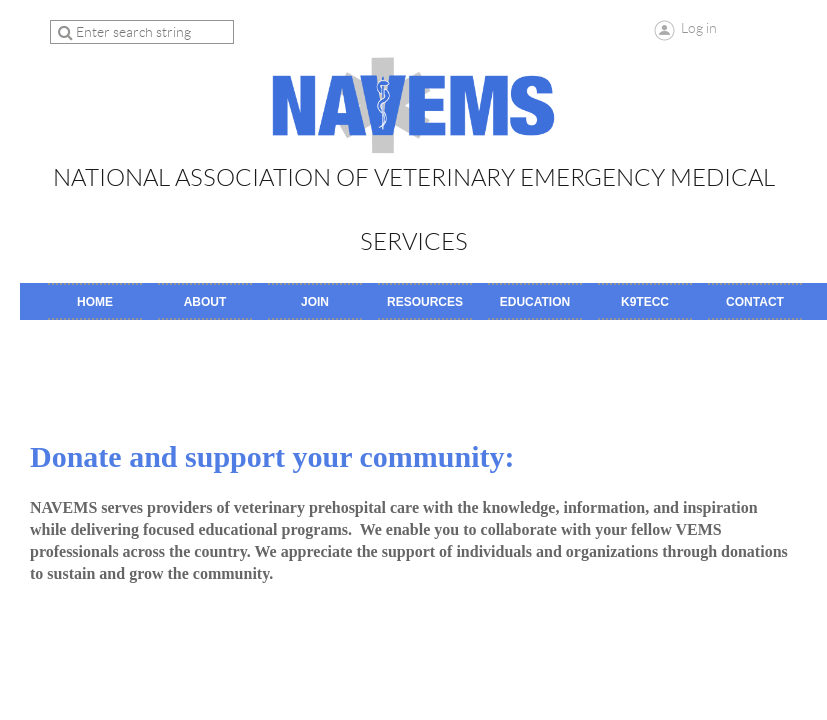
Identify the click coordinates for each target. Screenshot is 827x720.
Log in (699, 28)
